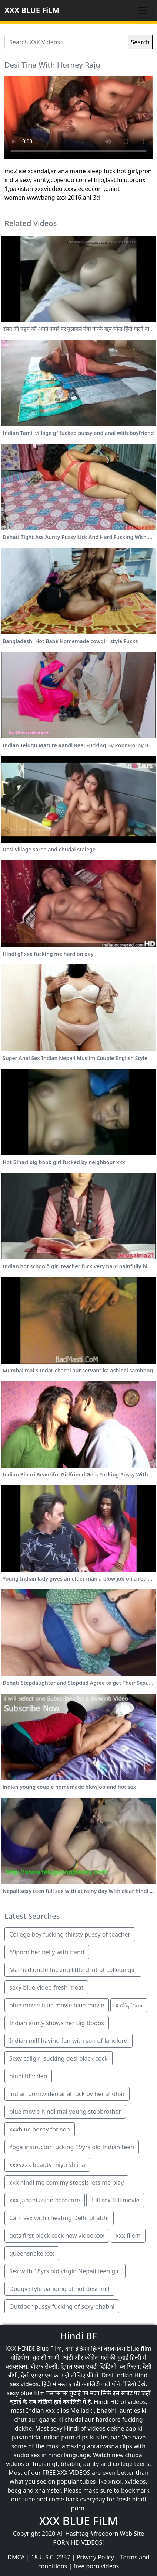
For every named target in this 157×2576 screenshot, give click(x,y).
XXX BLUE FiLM (31, 10)
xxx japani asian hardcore (44, 2200)
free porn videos (96, 2566)
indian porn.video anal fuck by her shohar (67, 2094)
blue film (139, 2349)
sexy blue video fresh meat (46, 1987)
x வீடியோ (129, 2005)
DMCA (16, 2557)
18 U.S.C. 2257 (50, 2557)
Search (140, 42)
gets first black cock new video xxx (56, 2236)
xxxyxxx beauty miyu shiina (47, 2165)
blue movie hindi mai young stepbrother (65, 2111)
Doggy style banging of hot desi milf (59, 2289)
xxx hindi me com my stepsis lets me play (66, 2182)
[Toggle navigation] (142, 10)
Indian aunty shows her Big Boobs (56, 2023)
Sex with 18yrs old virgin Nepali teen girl (65, 2271)
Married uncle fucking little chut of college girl (73, 1970)
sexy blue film (26, 2393)
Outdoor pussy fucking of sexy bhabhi (61, 2306)
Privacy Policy (95, 2557)
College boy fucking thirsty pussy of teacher (69, 1934)
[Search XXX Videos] (66, 42)
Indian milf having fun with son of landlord (68, 2041)
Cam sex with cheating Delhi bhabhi (59, 2218)
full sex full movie (115, 2200)
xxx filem (128, 2236)
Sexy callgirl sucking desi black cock (58, 2058)
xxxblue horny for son (39, 2129)
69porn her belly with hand (46, 1952)
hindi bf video (28, 2076)
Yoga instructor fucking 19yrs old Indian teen (71, 2147)
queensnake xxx (31, 2253)
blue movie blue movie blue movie (56, 2005)
